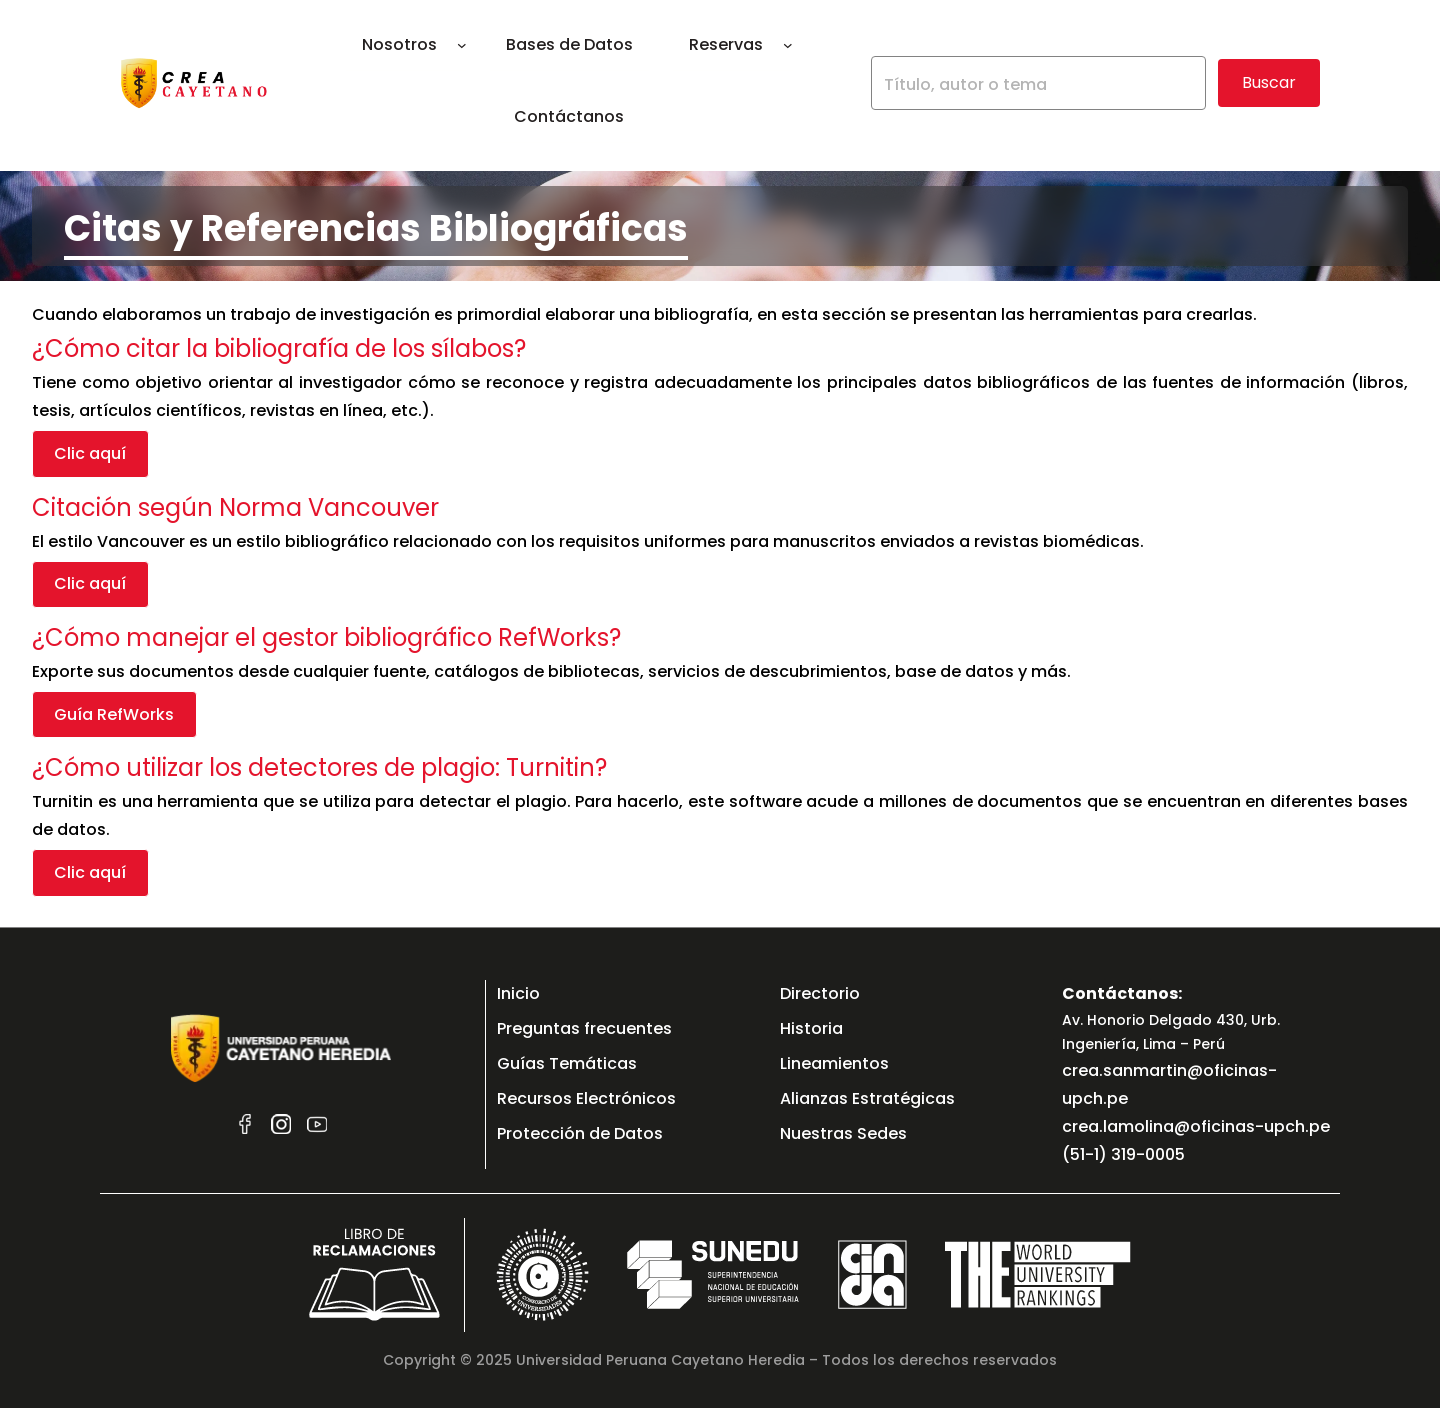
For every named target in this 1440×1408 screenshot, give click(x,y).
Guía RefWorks (114, 719)
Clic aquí (90, 453)
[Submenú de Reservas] (788, 45)
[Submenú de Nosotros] (462, 45)
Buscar (1269, 82)
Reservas (726, 44)
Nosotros (399, 44)
